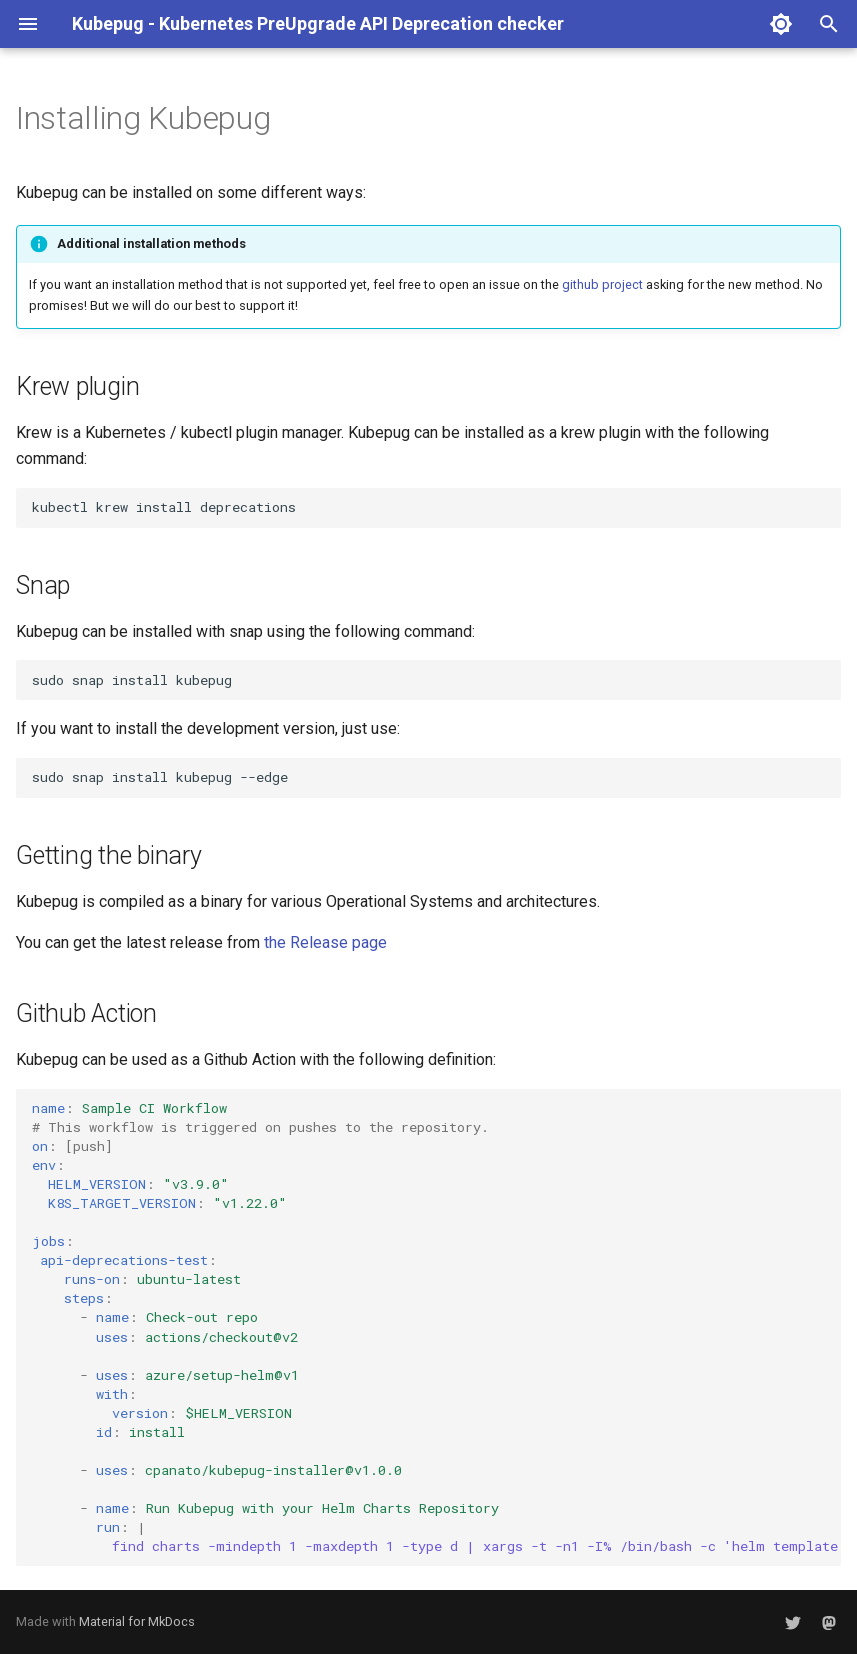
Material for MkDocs (137, 1621)
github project (602, 284)
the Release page (325, 942)
